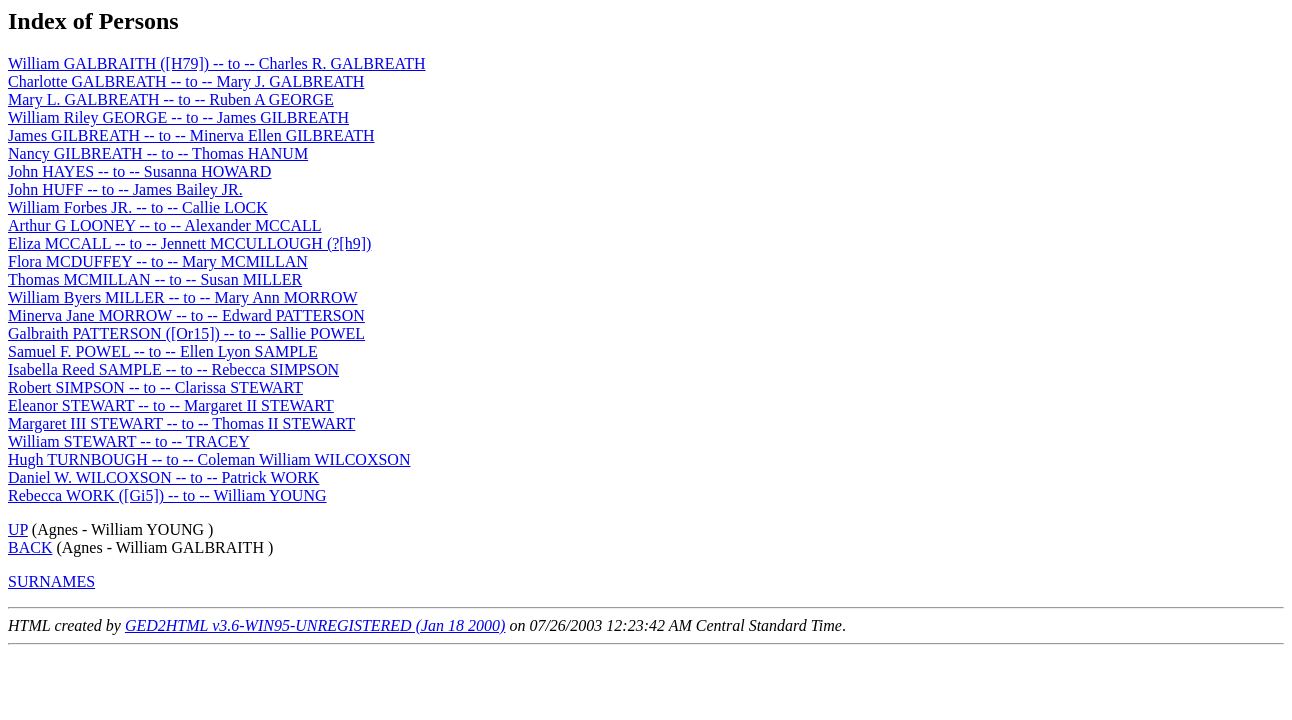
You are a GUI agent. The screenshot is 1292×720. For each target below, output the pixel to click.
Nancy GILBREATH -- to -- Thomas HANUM (158, 153)
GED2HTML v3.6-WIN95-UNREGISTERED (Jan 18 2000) (315, 625)
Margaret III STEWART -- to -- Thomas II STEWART (181, 423)
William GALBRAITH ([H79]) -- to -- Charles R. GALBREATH (217, 63)
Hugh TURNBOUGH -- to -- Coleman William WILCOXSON (209, 459)
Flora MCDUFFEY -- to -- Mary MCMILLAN (158, 261)
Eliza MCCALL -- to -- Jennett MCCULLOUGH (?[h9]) (189, 243)
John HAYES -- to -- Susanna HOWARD (139, 171)
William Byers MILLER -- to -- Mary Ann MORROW (183, 297)
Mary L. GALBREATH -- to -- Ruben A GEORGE (171, 99)
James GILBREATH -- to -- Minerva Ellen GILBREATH (191, 135)
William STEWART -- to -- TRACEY (129, 441)
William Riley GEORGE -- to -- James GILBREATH (178, 117)
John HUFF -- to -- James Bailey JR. (125, 189)
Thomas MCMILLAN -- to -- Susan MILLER (155, 279)
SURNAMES (51, 581)
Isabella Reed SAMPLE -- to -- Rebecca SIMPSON (173, 369)
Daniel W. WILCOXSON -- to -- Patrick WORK (163, 477)
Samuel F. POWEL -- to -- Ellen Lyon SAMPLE (163, 351)
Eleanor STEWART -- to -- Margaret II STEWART (171, 405)
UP (18, 529)
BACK (30, 547)
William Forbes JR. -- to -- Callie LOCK (138, 207)
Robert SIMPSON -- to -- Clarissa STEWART (155, 387)
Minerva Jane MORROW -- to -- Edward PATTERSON (186, 315)
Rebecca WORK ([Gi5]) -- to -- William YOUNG (167, 495)
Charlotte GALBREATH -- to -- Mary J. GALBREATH (186, 81)
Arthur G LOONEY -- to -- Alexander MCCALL (165, 225)
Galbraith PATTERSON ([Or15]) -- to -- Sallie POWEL (186, 333)
